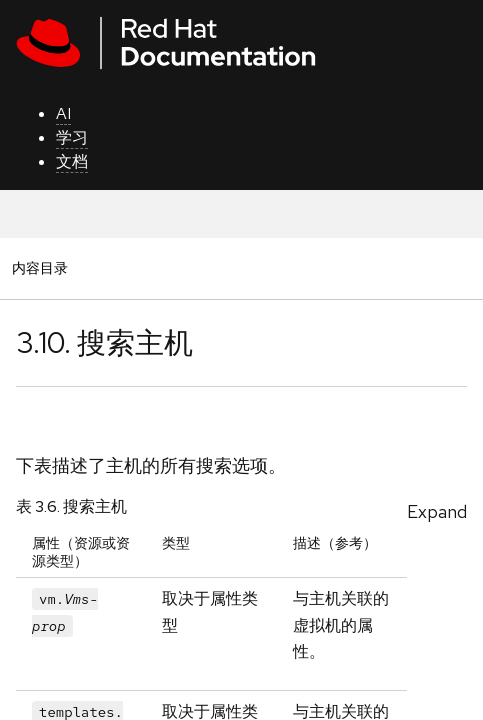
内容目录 (39, 267)
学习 (72, 137)
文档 (72, 161)
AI (63, 113)
